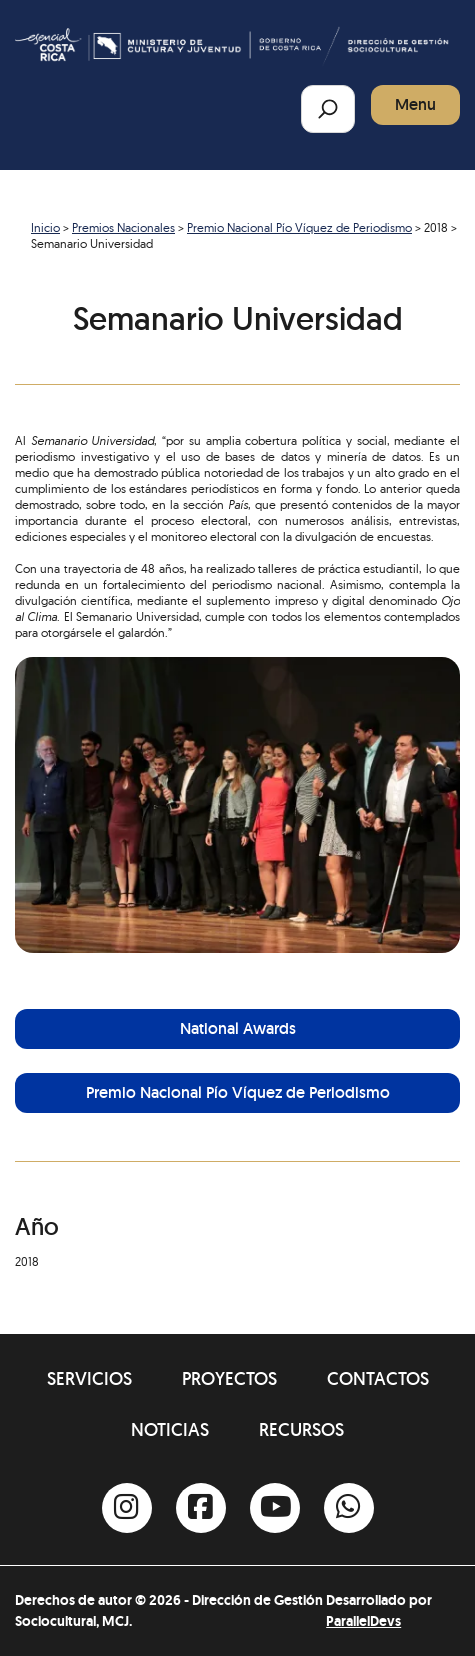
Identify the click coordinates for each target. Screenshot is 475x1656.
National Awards (238, 1028)
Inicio (45, 227)
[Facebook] (201, 1508)
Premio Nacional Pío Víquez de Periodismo (299, 227)
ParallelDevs (363, 1621)
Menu (415, 104)
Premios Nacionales (123, 227)
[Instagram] (127, 1508)
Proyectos (229, 1378)
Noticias (170, 1429)
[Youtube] (275, 1508)
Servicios (89, 1378)
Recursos (301, 1429)
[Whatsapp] (349, 1508)
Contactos (378, 1378)
